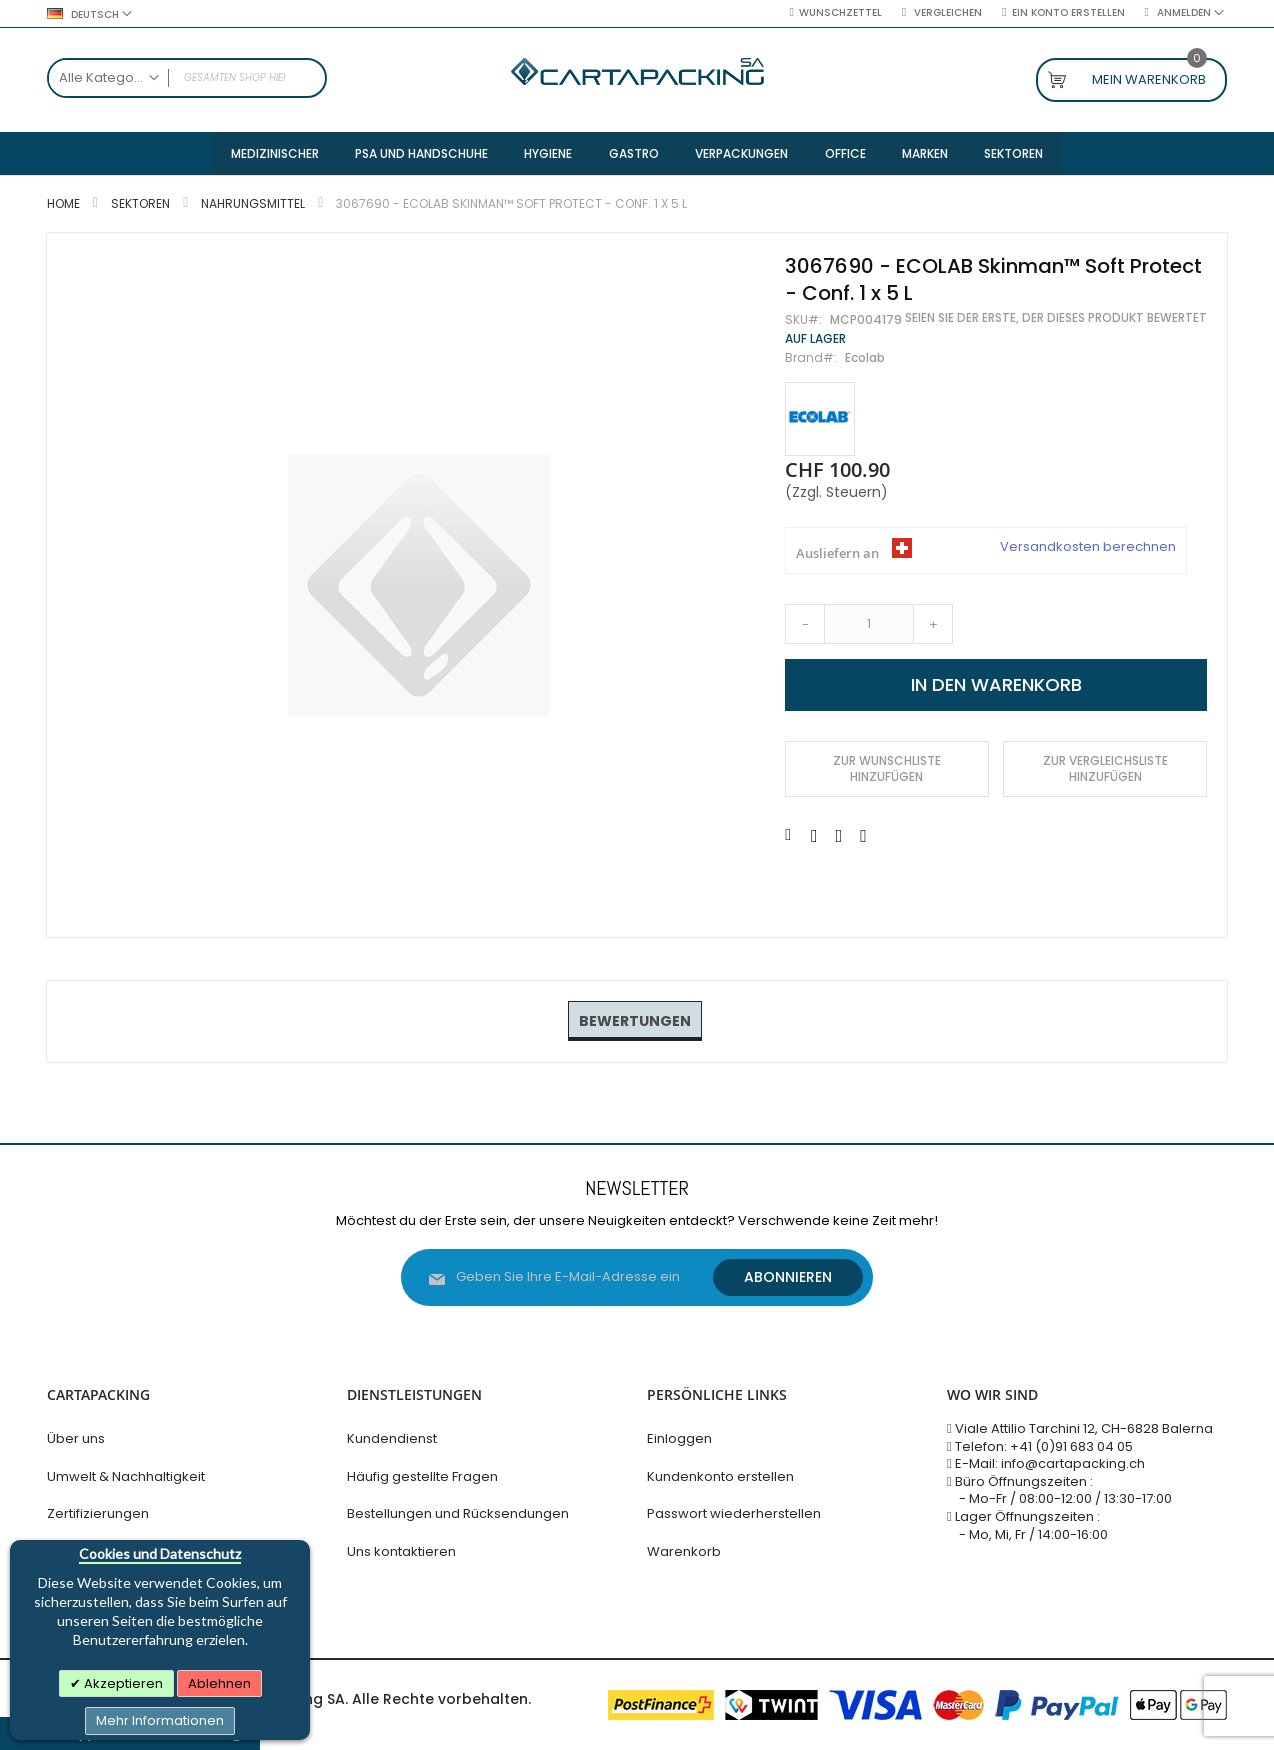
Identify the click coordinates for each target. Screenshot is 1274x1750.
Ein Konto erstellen (1068, 13)
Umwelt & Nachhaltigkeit (126, 1476)
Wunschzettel (840, 13)
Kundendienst (392, 1438)
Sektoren (140, 205)
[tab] (635, 1023)
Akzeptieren (122, 1683)
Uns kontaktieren (401, 1551)
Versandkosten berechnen (1088, 549)
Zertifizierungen (98, 1513)
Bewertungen (635, 1022)
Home (63, 205)
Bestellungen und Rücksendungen (458, 1513)
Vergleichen (946, 13)
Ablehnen (219, 1683)
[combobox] (187, 78)
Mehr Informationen (160, 1720)
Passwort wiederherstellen (734, 1513)
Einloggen (679, 1438)
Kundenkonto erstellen (720, 1476)
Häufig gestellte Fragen (422, 1476)
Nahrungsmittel (253, 205)
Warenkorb (684, 1551)
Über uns (76, 1438)
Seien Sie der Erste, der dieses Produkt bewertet (1056, 320)
